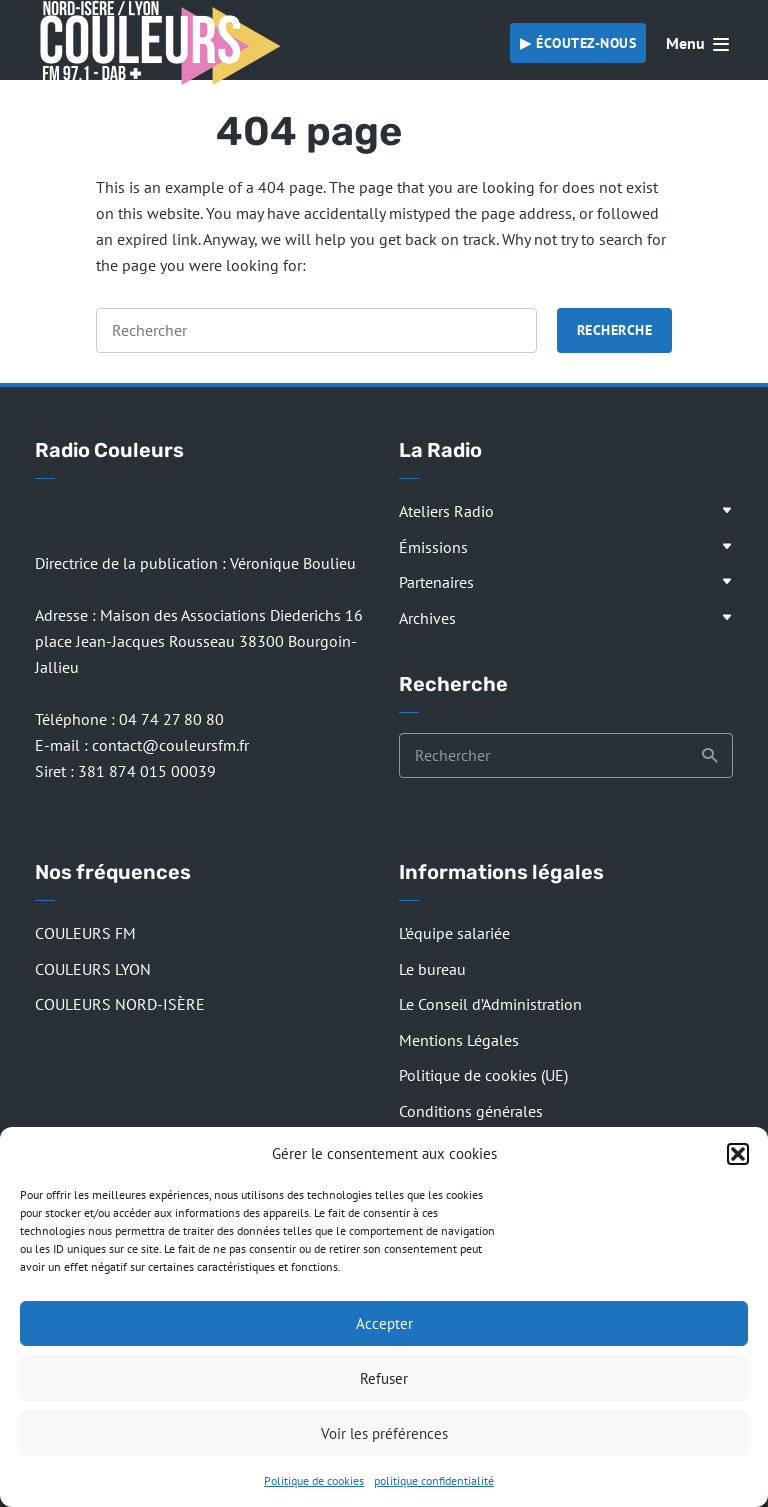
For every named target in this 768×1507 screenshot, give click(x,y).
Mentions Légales (459, 1040)
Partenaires (436, 582)
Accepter (384, 1323)
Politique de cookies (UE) (483, 1075)
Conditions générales (471, 1111)
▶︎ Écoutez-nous (578, 43)
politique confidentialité (434, 1480)
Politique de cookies (314, 1480)
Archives (427, 618)
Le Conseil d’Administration (490, 1004)
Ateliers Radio (446, 511)
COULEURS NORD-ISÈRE (120, 1004)
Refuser (384, 1378)
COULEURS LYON (93, 969)
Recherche (615, 330)
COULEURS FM (85, 933)
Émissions (433, 547)
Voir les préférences (384, 1433)
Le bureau (432, 969)
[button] (738, 1154)
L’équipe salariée (454, 933)
